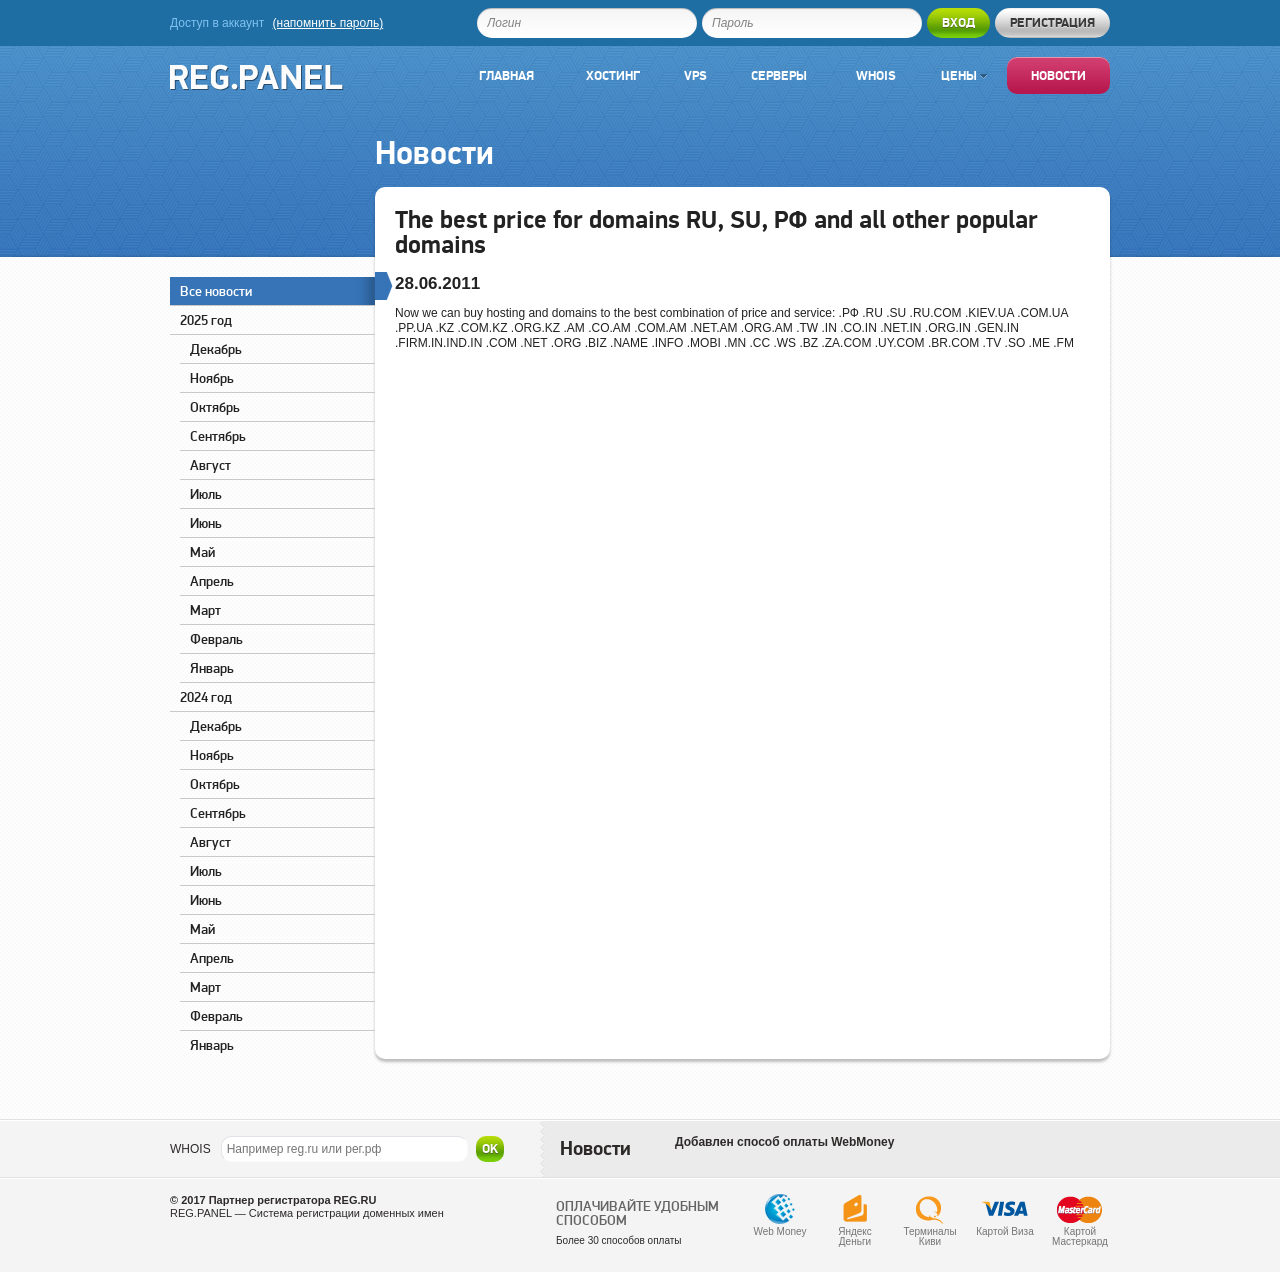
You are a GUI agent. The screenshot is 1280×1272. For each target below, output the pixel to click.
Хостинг (613, 75)
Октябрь (215, 407)
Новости (1058, 75)
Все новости (277, 288)
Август (210, 465)
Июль (206, 494)
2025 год (206, 320)
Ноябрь (212, 378)
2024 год (206, 697)
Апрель (212, 581)
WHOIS (190, 1149)
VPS (695, 75)
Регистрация (1052, 22)
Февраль (216, 639)
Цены (964, 75)
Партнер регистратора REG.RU (293, 1200)
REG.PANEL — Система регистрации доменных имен (307, 1213)
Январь (212, 668)
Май (202, 552)
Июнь (206, 523)
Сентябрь (218, 436)
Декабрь (216, 349)
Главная (506, 75)
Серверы (779, 75)
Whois (876, 75)
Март (205, 610)
